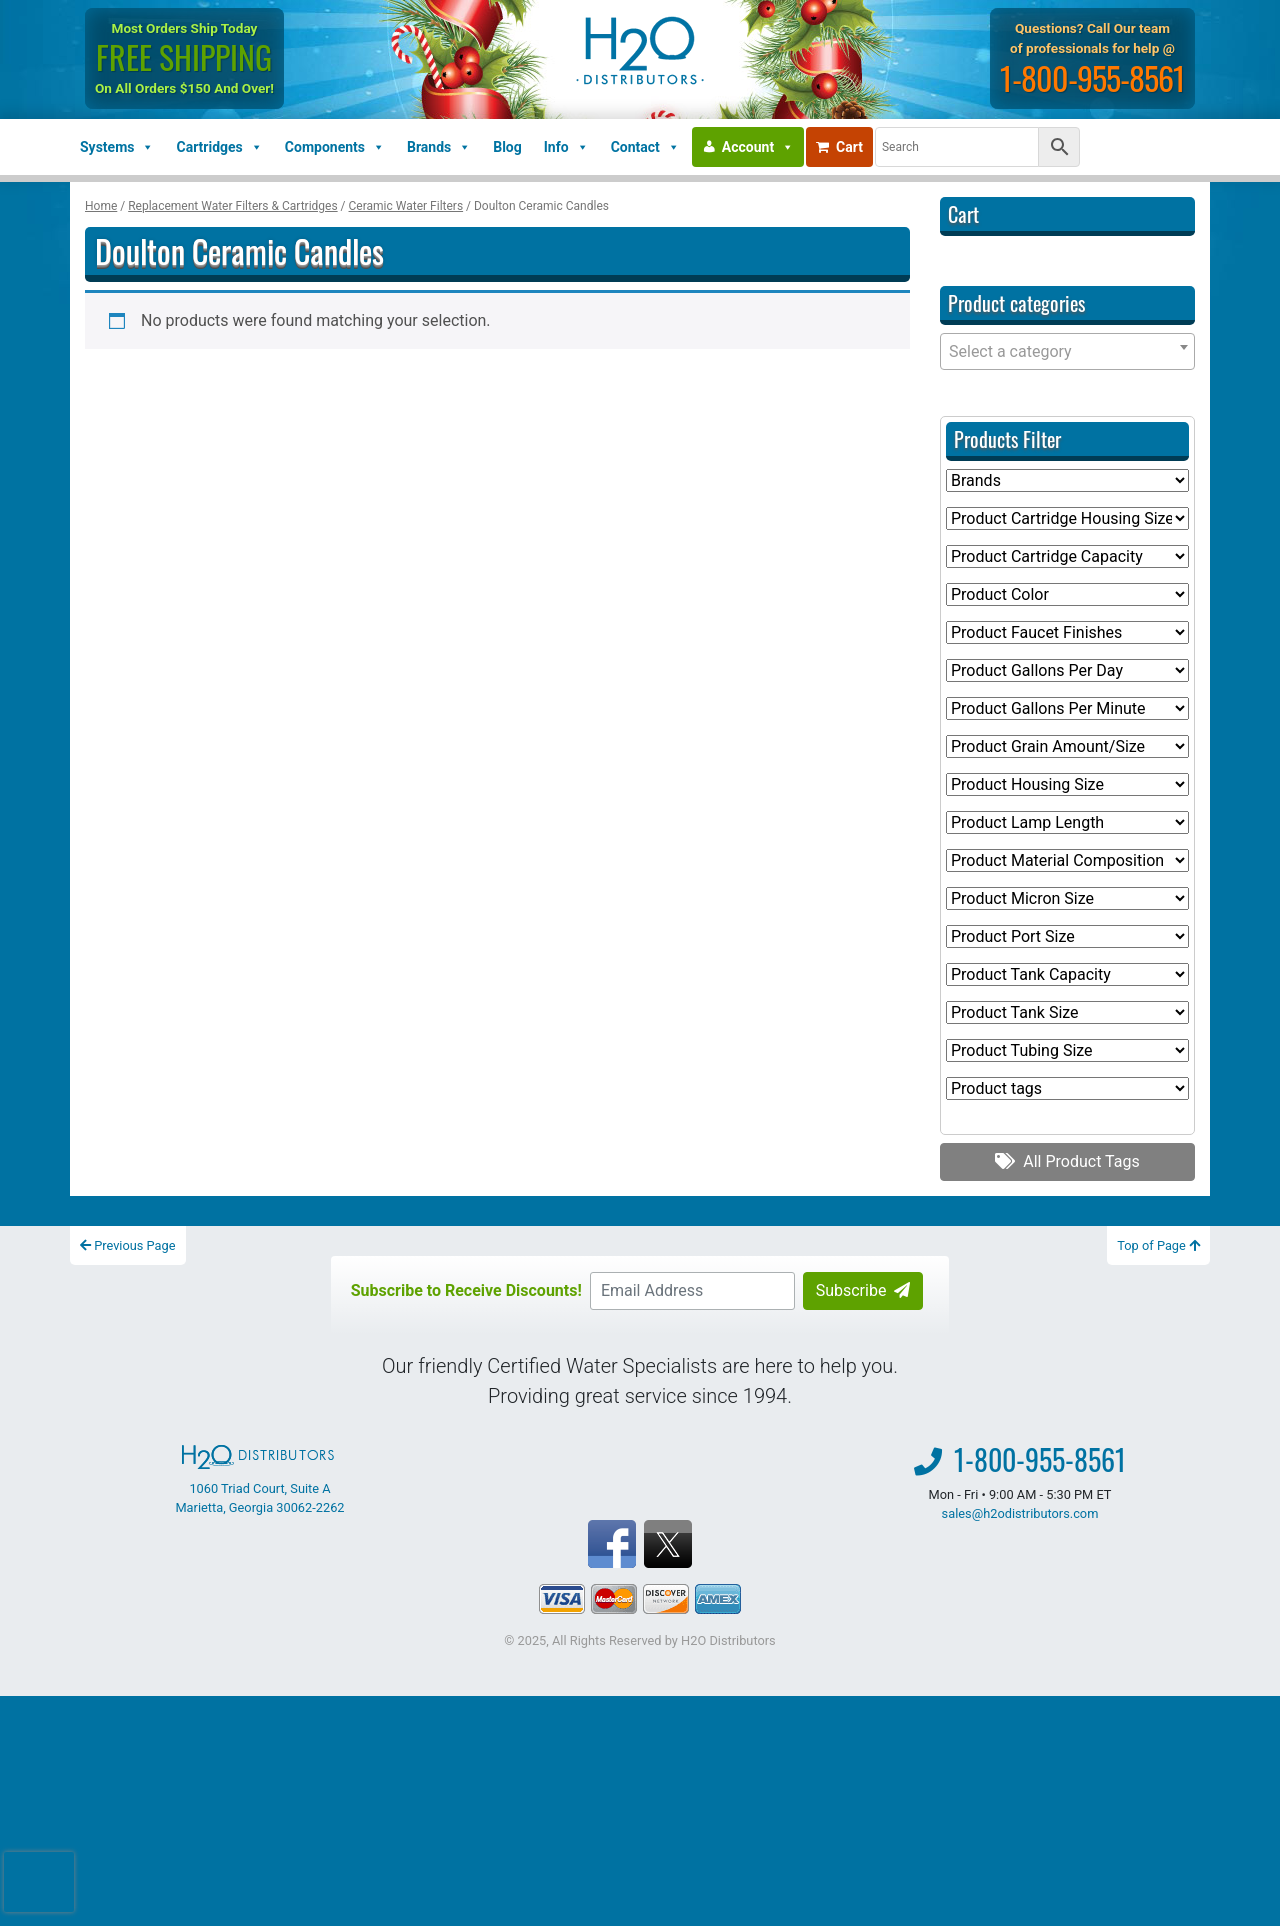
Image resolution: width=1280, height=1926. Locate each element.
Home (101, 206)
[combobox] (1067, 351)
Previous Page (128, 1245)
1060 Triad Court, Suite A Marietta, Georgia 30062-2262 (259, 1480)
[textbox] (1067, 351)
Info (566, 147)
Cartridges (219, 147)
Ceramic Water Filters (406, 206)
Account (758, 147)
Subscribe (863, 1290)
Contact (645, 147)
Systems (117, 147)
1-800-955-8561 (1092, 77)
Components (335, 147)
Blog (507, 147)
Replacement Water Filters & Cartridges (232, 206)
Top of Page (1158, 1245)
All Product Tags (1067, 1161)
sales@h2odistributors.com (1020, 1513)
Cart (839, 147)
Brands (439, 147)
